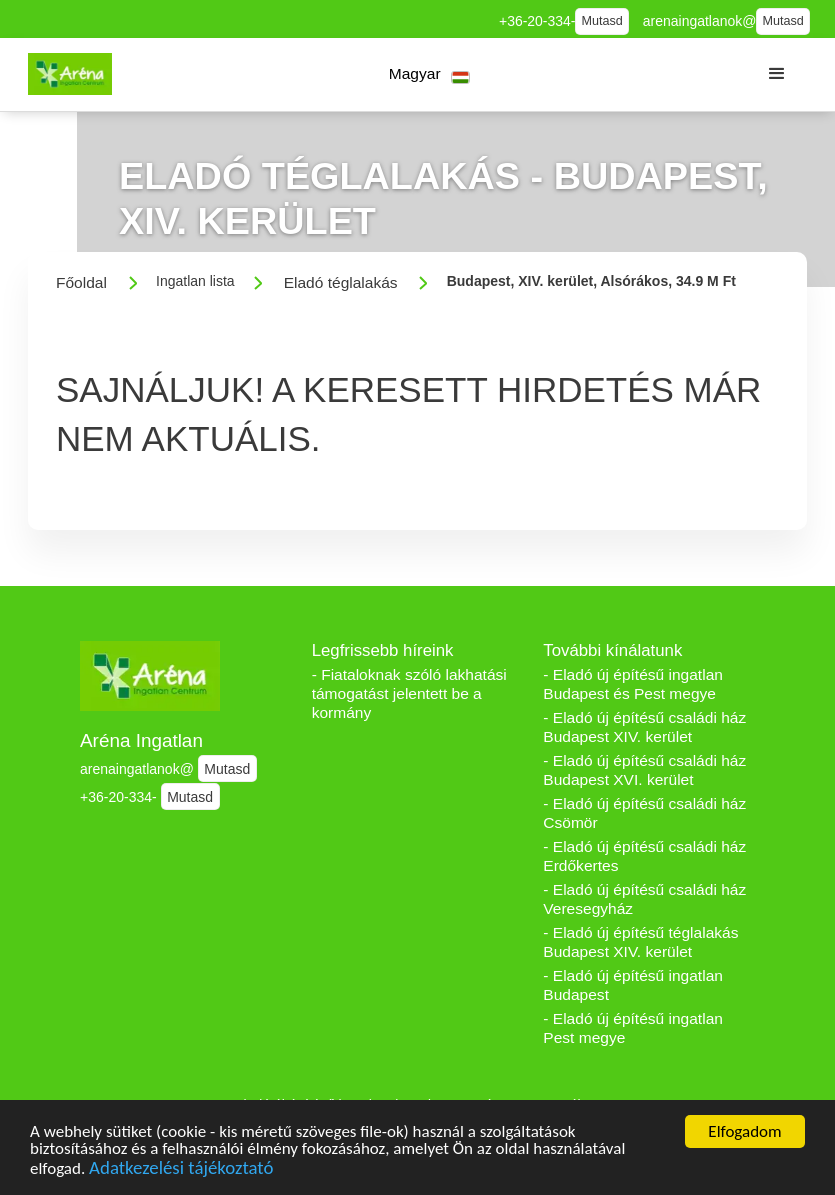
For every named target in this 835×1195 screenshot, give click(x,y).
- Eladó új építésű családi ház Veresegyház (644, 899)
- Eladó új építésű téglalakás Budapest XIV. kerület (640, 942)
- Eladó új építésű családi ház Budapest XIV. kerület (644, 727)
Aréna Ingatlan (141, 740)
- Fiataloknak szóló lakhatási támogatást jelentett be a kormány (409, 693)
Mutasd (602, 21)
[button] (429, 74)
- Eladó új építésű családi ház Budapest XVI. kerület (644, 770)
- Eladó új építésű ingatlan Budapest (633, 985)
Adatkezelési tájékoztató (181, 1171)
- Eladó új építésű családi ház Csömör (644, 813)
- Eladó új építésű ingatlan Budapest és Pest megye (633, 684)
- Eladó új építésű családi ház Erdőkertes (644, 856)
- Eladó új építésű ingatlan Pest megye (633, 1028)
